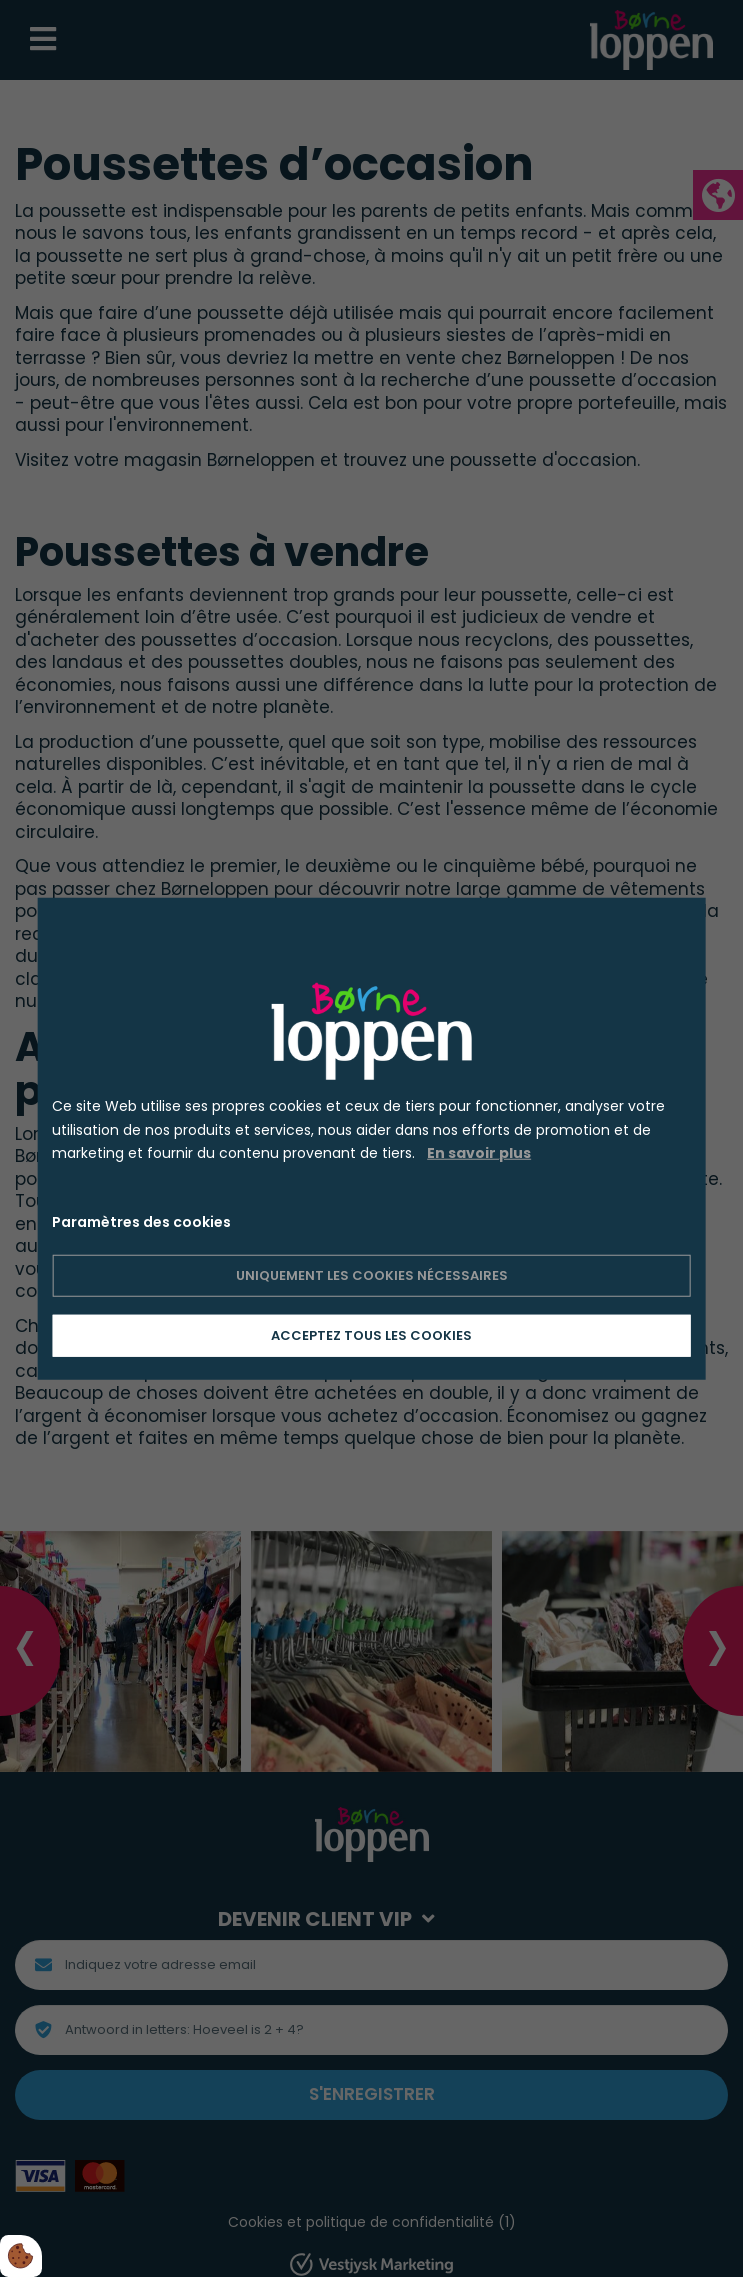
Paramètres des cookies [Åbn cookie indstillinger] (141, 1222)
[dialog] (371, 1138)
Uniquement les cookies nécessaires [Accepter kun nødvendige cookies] (372, 1275)
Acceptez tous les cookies (371, 1335)
